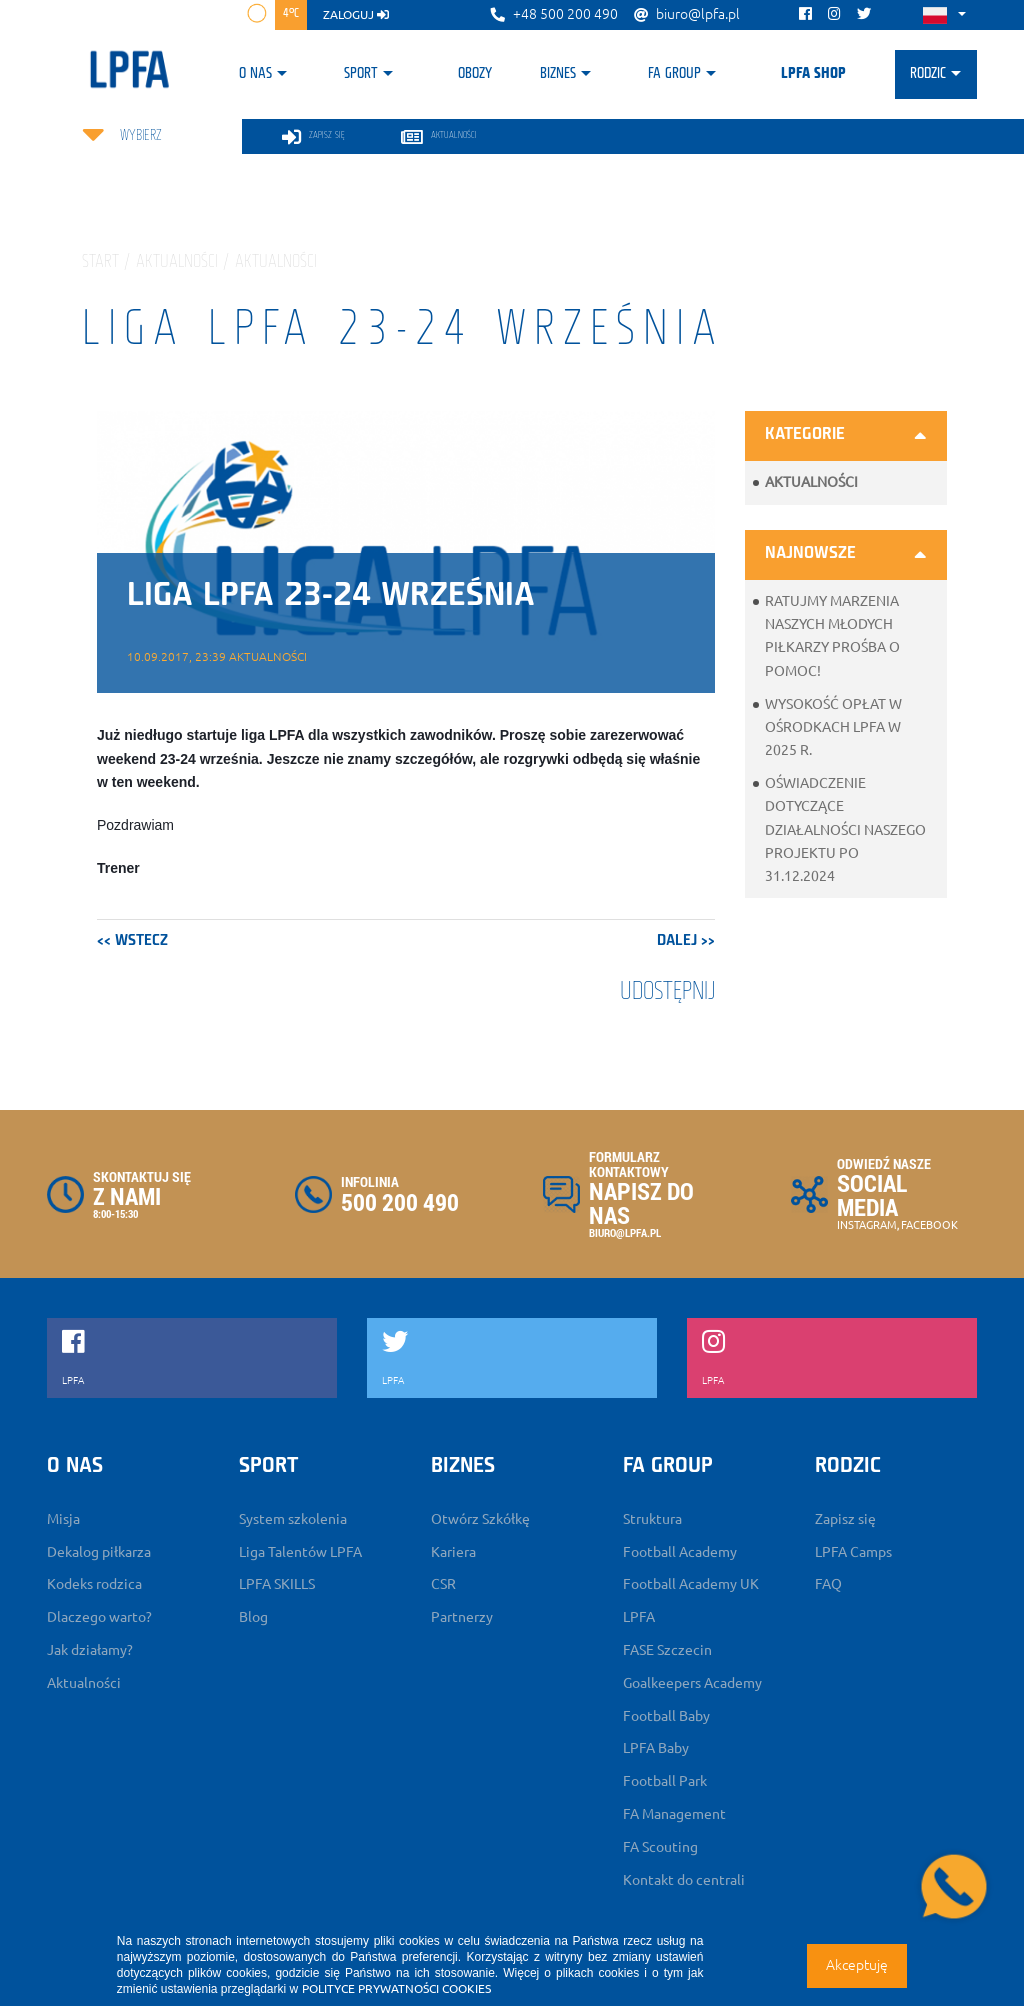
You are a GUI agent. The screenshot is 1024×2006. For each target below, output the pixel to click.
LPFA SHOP (813, 74)
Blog (253, 1617)
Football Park (665, 1781)
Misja (63, 1519)
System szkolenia (293, 1519)
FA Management (674, 1814)
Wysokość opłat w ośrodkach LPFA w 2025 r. (833, 727)
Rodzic (928, 74)
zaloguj (356, 14)
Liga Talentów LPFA (300, 1552)
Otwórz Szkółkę (480, 1519)
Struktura (652, 1519)
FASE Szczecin (667, 1650)
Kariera (453, 1552)
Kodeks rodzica (94, 1584)
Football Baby (666, 1716)
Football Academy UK (691, 1584)
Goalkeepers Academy (692, 1683)
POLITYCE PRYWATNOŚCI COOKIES (396, 1988)
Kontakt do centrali (684, 1880)
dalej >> (686, 941)
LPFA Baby (656, 1748)
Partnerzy (462, 1617)
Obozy (475, 74)
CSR (443, 1584)
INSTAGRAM (867, 1225)
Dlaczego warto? (99, 1617)
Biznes (558, 74)
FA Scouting (660, 1847)
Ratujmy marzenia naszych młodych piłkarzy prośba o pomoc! (832, 636)
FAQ (828, 1584)
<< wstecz (132, 941)
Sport (361, 74)
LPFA (639, 1617)
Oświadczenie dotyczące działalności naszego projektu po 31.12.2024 (845, 829)
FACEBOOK (929, 1225)
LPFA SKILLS (277, 1584)
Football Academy (680, 1552)
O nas (255, 74)
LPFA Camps (853, 1552)
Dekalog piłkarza (99, 1552)
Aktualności (811, 482)
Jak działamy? (90, 1650)
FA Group (674, 74)
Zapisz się (845, 1519)
